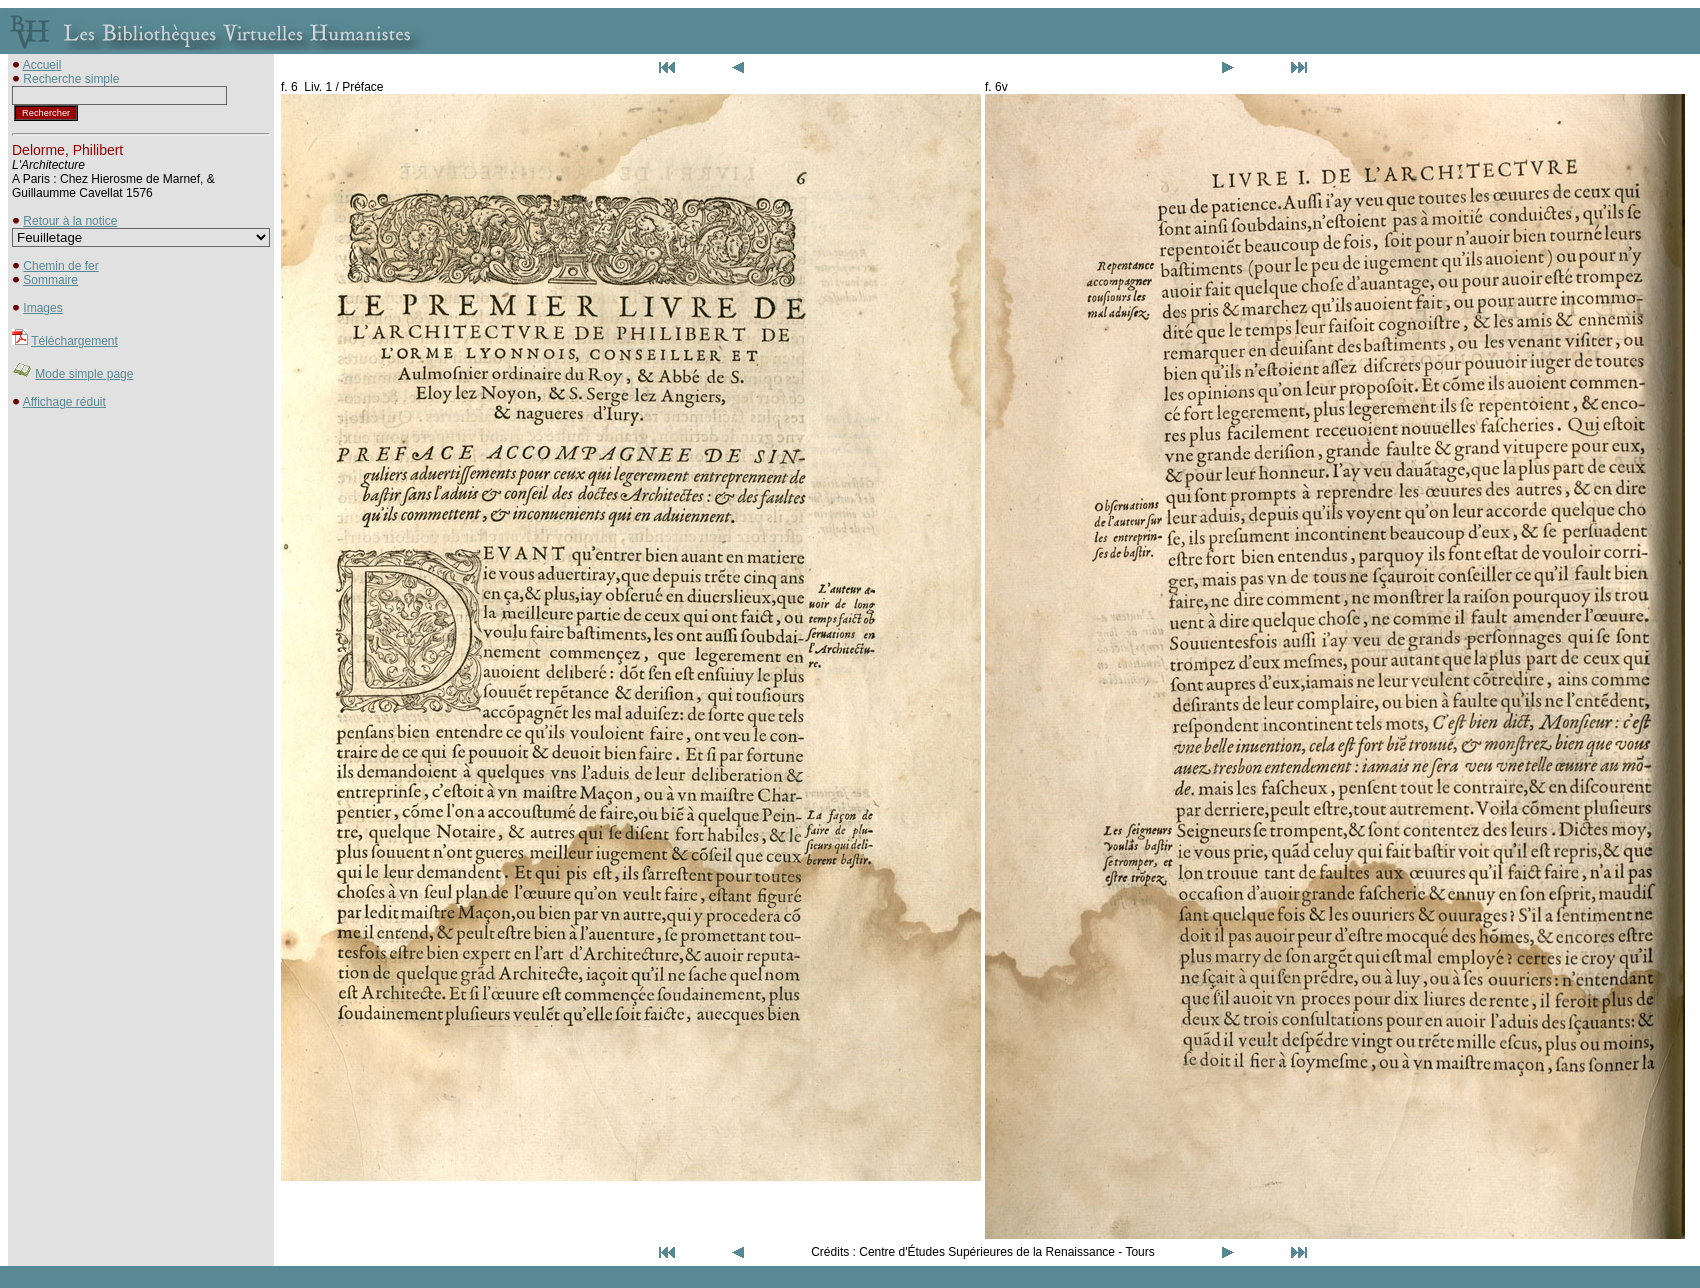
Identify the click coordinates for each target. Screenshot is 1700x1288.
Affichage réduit (64, 402)
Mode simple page (84, 374)
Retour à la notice (70, 221)
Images (42, 308)
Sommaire (50, 280)
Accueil (42, 65)
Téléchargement (74, 341)
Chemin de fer (60, 266)
